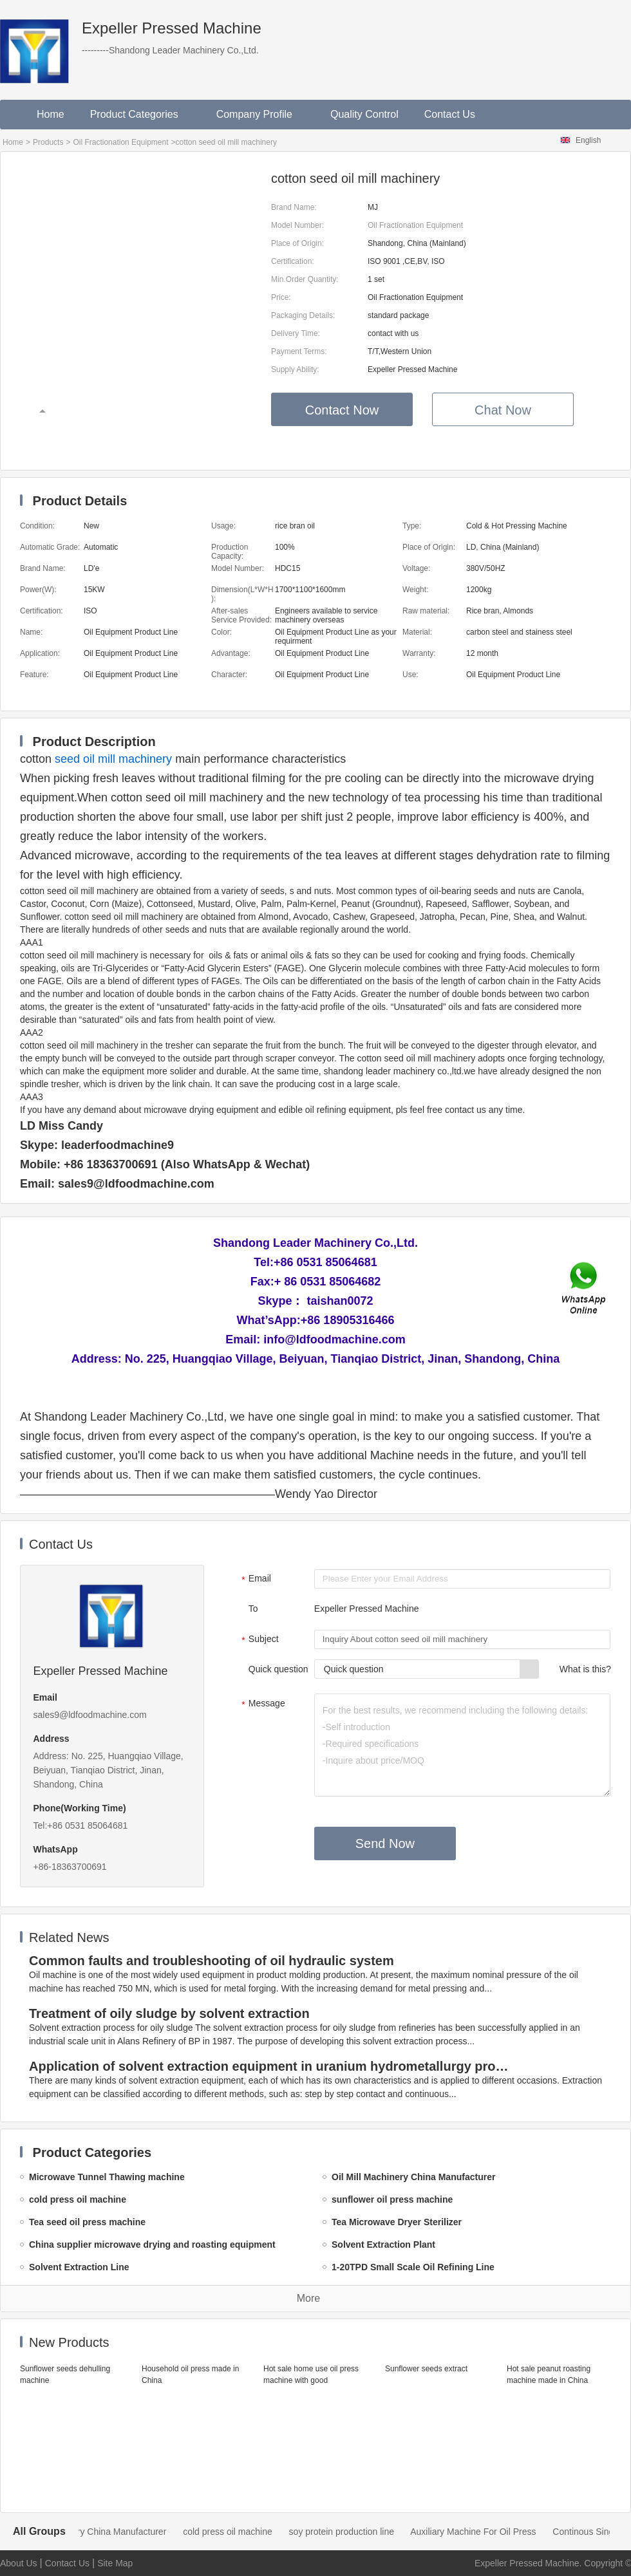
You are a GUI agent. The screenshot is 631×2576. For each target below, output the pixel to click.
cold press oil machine (240, 2531)
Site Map (115, 2563)
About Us (18, 2563)
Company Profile (260, 114)
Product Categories (140, 114)
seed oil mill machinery (113, 758)
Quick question (278, 1669)
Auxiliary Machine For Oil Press (486, 2531)
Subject (258, 1640)
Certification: (292, 261)
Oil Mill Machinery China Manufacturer (102, 2531)
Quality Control (364, 114)
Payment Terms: (298, 351)
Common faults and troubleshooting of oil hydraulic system (211, 1961)
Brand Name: (294, 207)
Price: (281, 297)
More (308, 2298)
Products (48, 142)
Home (50, 114)
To (253, 1608)
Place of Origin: (297, 243)
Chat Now (503, 410)
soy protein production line (354, 2531)
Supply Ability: (295, 369)
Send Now (385, 1843)
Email (254, 1579)
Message (261, 1704)
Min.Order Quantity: (305, 279)
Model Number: (297, 225)
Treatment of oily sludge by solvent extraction (169, 2013)
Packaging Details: (303, 315)
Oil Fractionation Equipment (120, 142)
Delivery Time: (295, 333)
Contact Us (449, 114)
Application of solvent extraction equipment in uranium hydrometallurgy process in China (271, 2066)
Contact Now (342, 410)
